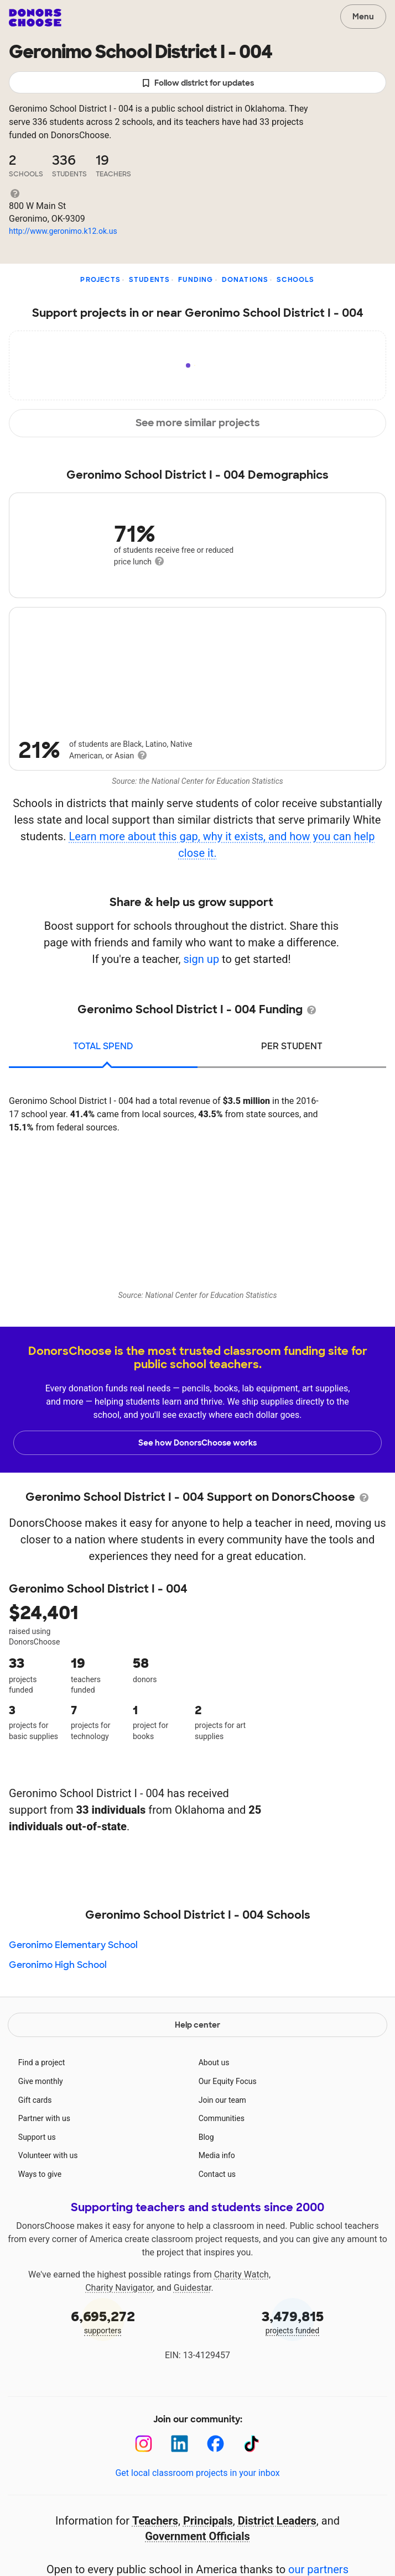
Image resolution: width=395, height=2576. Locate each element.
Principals (208, 2520)
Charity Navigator (119, 2287)
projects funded (292, 2321)
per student (292, 1046)
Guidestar (192, 2287)
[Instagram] (143, 2443)
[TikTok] (251, 2443)
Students (149, 279)
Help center (197, 2025)
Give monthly (40, 2081)
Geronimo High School (58, 1965)
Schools (295, 279)
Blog (206, 2137)
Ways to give (39, 2174)
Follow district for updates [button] (197, 83)
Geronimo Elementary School (73, 1945)
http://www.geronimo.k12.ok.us (63, 231)
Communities (222, 2118)
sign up (201, 959)
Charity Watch (241, 2274)
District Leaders (277, 2520)
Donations (245, 279)
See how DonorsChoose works (197, 1443)
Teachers (155, 2520)
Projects (100, 279)
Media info (217, 2155)
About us (214, 2062)
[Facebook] (215, 2443)
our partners (318, 2569)
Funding (195, 279)
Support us (37, 2137)
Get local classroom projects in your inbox (197, 2473)
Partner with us (44, 2118)
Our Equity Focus (228, 2081)
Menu (363, 17)
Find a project (41, 2062)
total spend (103, 1046)
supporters (103, 2321)
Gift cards (35, 2100)
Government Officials (197, 2536)
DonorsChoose (35, 18)
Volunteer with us (48, 2155)
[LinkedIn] (179, 2443)
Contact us (217, 2174)
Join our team (222, 2100)
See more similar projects (198, 423)
